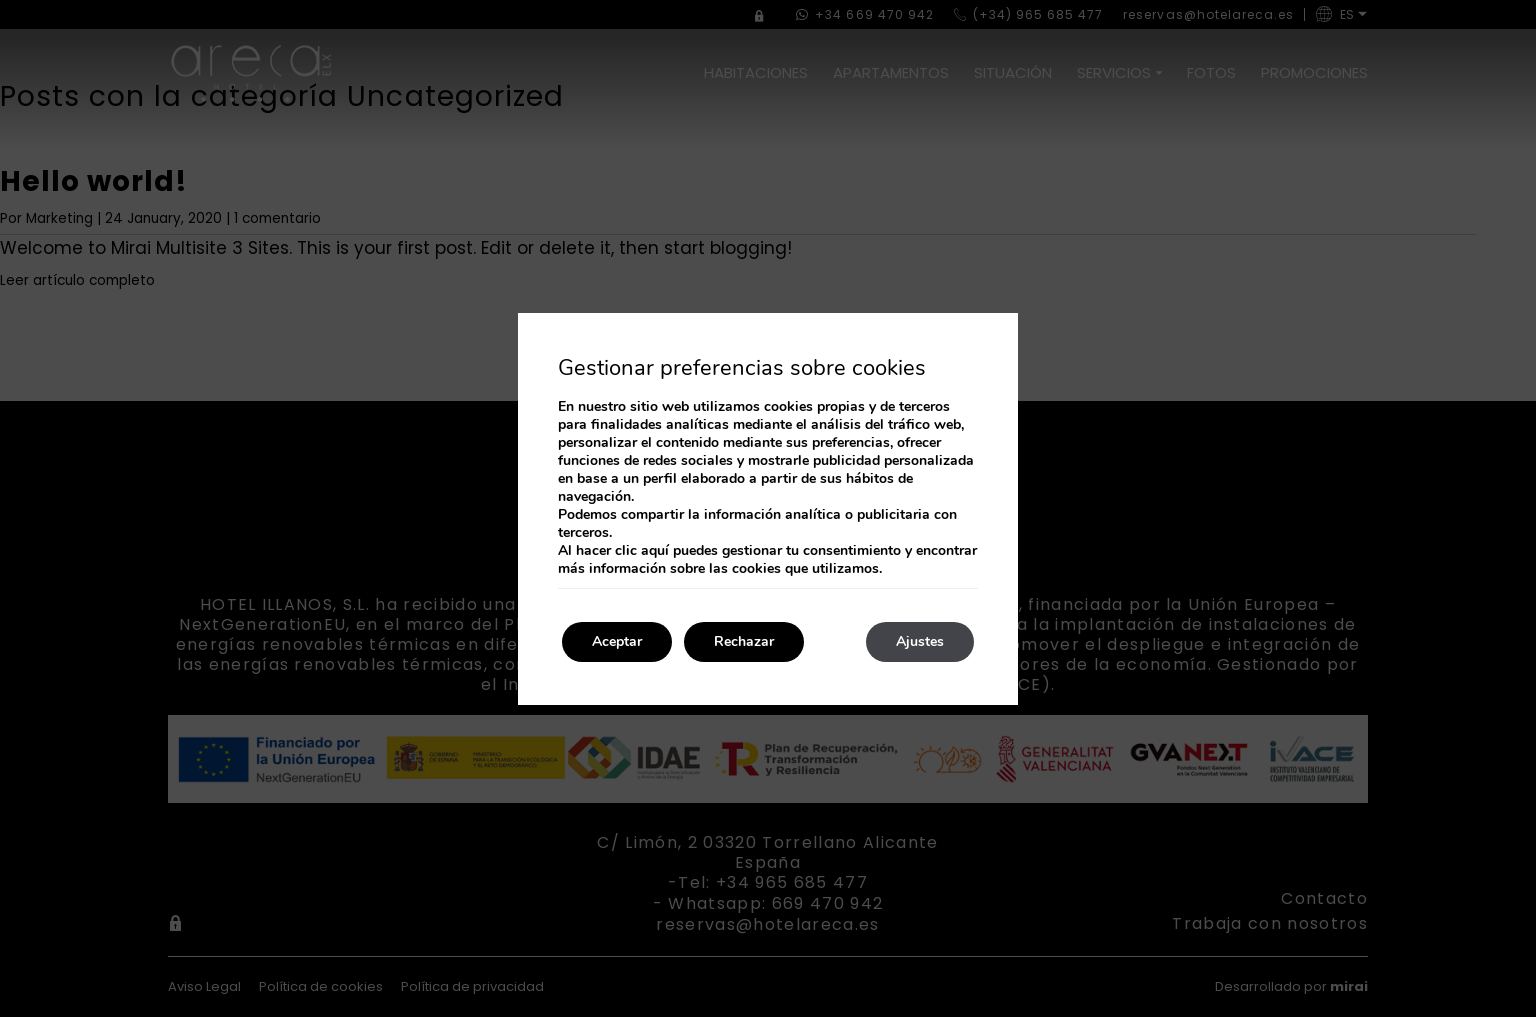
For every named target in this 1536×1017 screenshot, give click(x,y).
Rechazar (744, 641)
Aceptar (617, 641)
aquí (655, 550)
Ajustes (920, 641)
